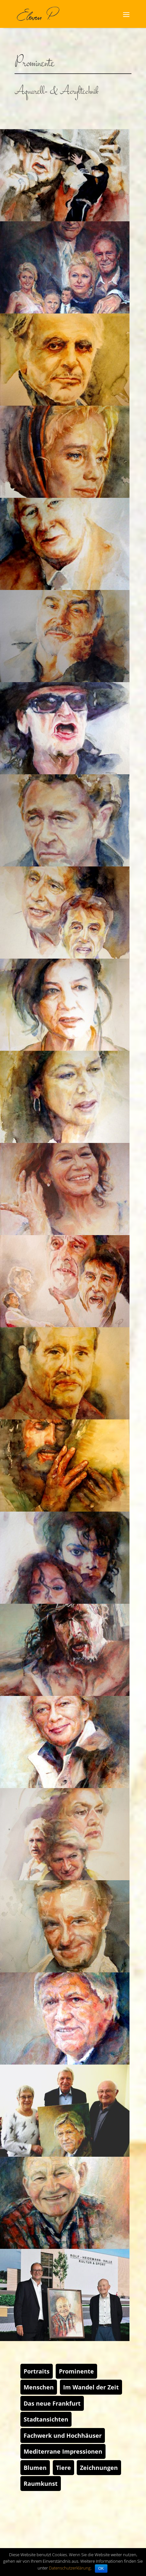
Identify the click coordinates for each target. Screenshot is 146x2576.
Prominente (76, 2371)
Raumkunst (41, 2483)
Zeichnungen (99, 2468)
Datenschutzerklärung (70, 2568)
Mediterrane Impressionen (63, 2451)
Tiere (63, 2468)
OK (101, 2568)
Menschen (39, 2387)
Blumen (35, 2468)
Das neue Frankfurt (52, 2403)
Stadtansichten (46, 2419)
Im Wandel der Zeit (91, 2387)
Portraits (37, 2371)
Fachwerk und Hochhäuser (63, 2435)
